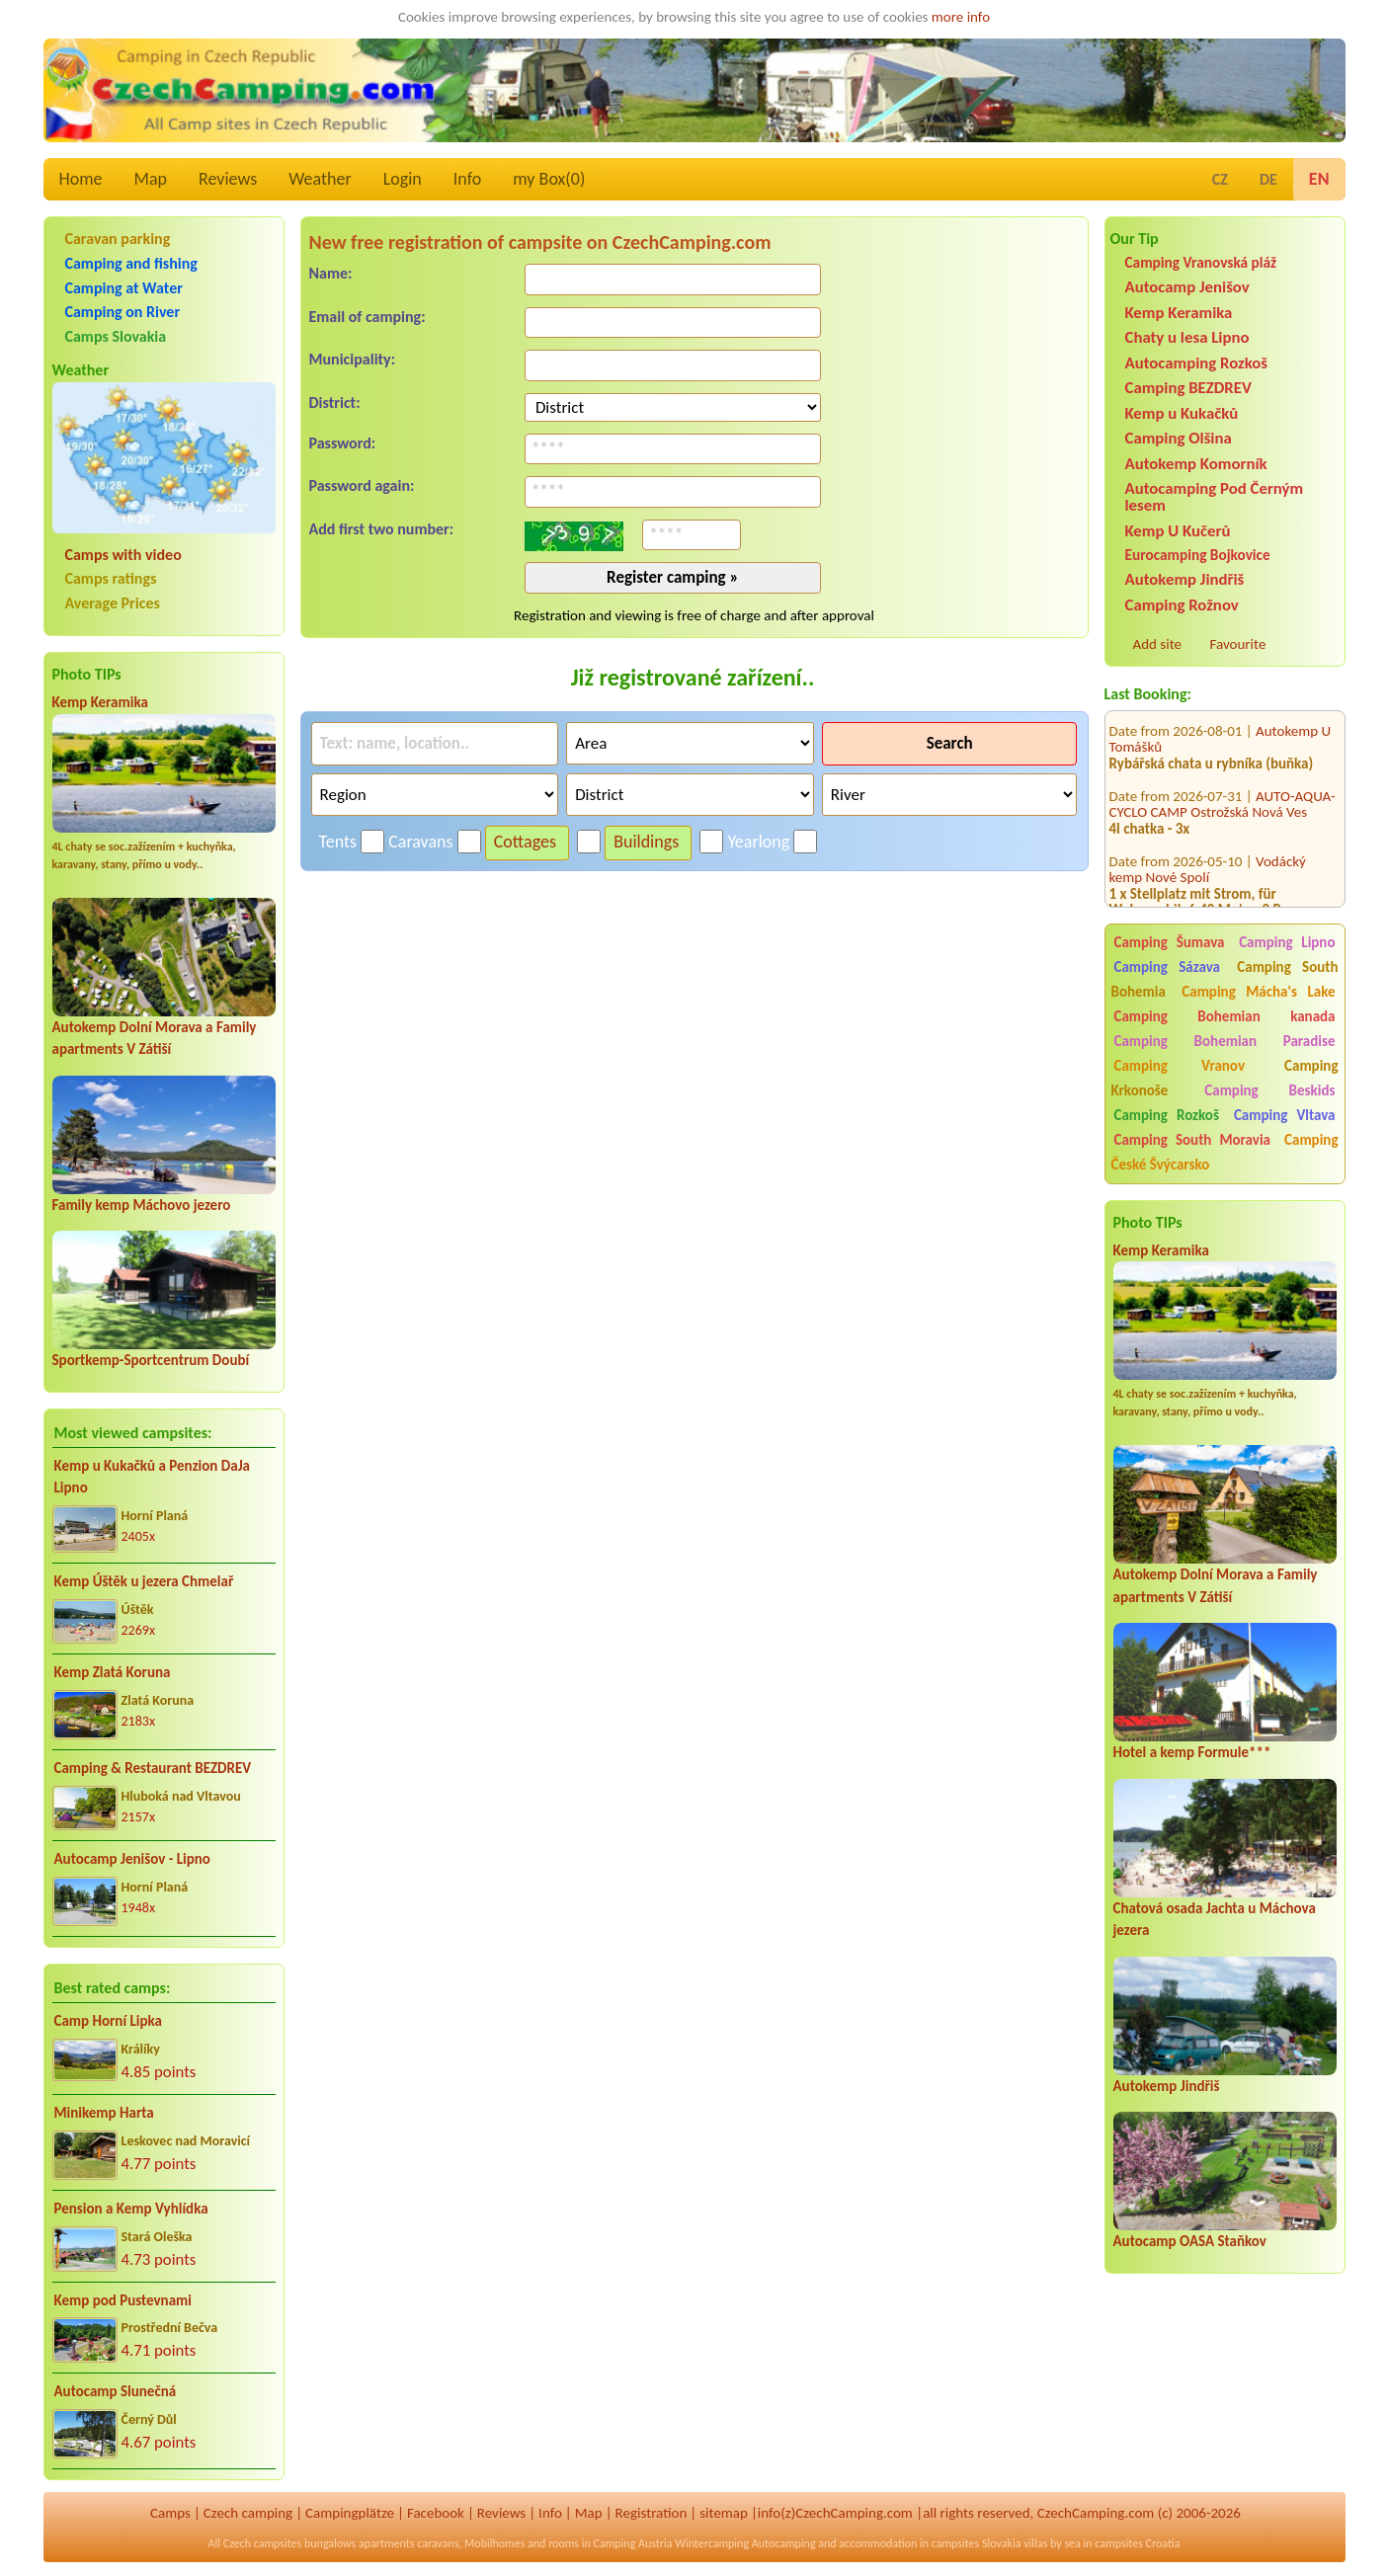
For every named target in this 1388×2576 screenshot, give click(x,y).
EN (1319, 179)
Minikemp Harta (104, 2113)
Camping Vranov (1180, 1066)
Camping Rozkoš (1166, 1115)
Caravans (420, 841)
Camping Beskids (1269, 1090)
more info (961, 17)
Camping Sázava (1167, 967)
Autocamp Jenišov (1187, 287)
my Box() (549, 179)
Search (950, 743)
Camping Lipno (1287, 942)
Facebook (435, 2513)
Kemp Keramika (100, 702)
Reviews (228, 179)
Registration (651, 2513)
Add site (1157, 644)
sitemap (723, 2513)
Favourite (1238, 644)
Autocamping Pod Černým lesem (1214, 497)
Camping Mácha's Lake (1258, 992)
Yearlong (758, 841)
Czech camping (248, 2513)
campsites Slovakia (976, 2543)
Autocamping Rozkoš (1196, 363)
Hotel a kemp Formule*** (1192, 1752)
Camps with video (123, 554)
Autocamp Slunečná (115, 2391)
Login (402, 179)
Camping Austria (633, 2543)
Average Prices (112, 603)
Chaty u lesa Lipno (1187, 337)
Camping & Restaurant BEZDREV (153, 1768)
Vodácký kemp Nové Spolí (1207, 848)
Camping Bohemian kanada (1225, 1016)
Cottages (525, 841)
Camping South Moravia (1192, 1140)
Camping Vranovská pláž (1201, 262)
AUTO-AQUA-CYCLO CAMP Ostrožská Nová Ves (1222, 782)
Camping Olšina (1178, 438)
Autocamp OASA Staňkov (1189, 2241)
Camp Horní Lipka (108, 2021)
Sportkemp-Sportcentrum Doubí (151, 1360)
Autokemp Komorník (1196, 463)
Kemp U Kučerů (1178, 531)
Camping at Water (124, 288)
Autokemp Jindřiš (1185, 579)
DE (1268, 179)
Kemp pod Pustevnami (123, 2300)
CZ (1220, 179)
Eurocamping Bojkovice (1197, 554)
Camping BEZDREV (1188, 387)
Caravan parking (118, 238)
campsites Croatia (1137, 2543)
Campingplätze (349, 2513)
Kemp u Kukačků (1182, 413)
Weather (319, 179)
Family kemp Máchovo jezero (141, 1205)
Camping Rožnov (1182, 605)
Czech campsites (262, 2543)
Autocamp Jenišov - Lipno (132, 1859)
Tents (338, 841)
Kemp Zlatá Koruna (112, 1672)
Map (150, 179)
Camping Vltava (1285, 1115)
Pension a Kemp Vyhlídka (131, 2208)
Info (467, 179)
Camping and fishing (131, 263)
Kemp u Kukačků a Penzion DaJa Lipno (152, 1477)
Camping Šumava (1169, 942)
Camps (170, 2513)
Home (81, 179)
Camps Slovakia (116, 336)
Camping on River (123, 311)
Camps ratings (111, 578)
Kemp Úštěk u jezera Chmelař (144, 1581)
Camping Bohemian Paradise (1225, 1041)
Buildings (646, 841)
